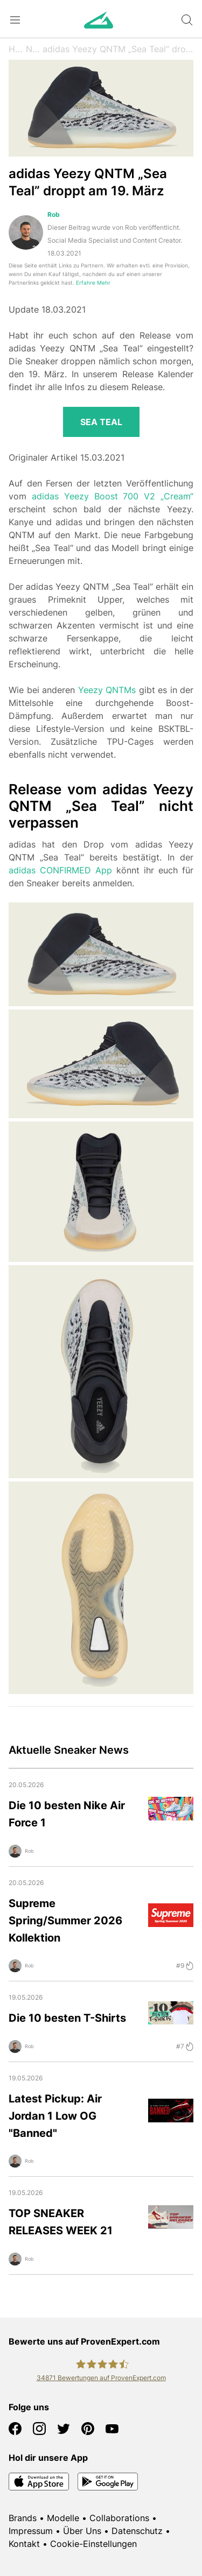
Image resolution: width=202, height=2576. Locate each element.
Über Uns (82, 2530)
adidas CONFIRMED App (60, 870)
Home (17, 49)
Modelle (63, 2518)
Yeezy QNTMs (107, 689)
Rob (53, 214)
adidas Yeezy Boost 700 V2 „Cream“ (112, 496)
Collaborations (119, 2518)
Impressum (31, 2530)
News (34, 49)
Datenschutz (137, 2530)
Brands (23, 2518)
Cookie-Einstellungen (93, 2543)
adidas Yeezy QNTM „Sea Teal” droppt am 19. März (118, 49)
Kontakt (24, 2543)
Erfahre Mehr (93, 283)
